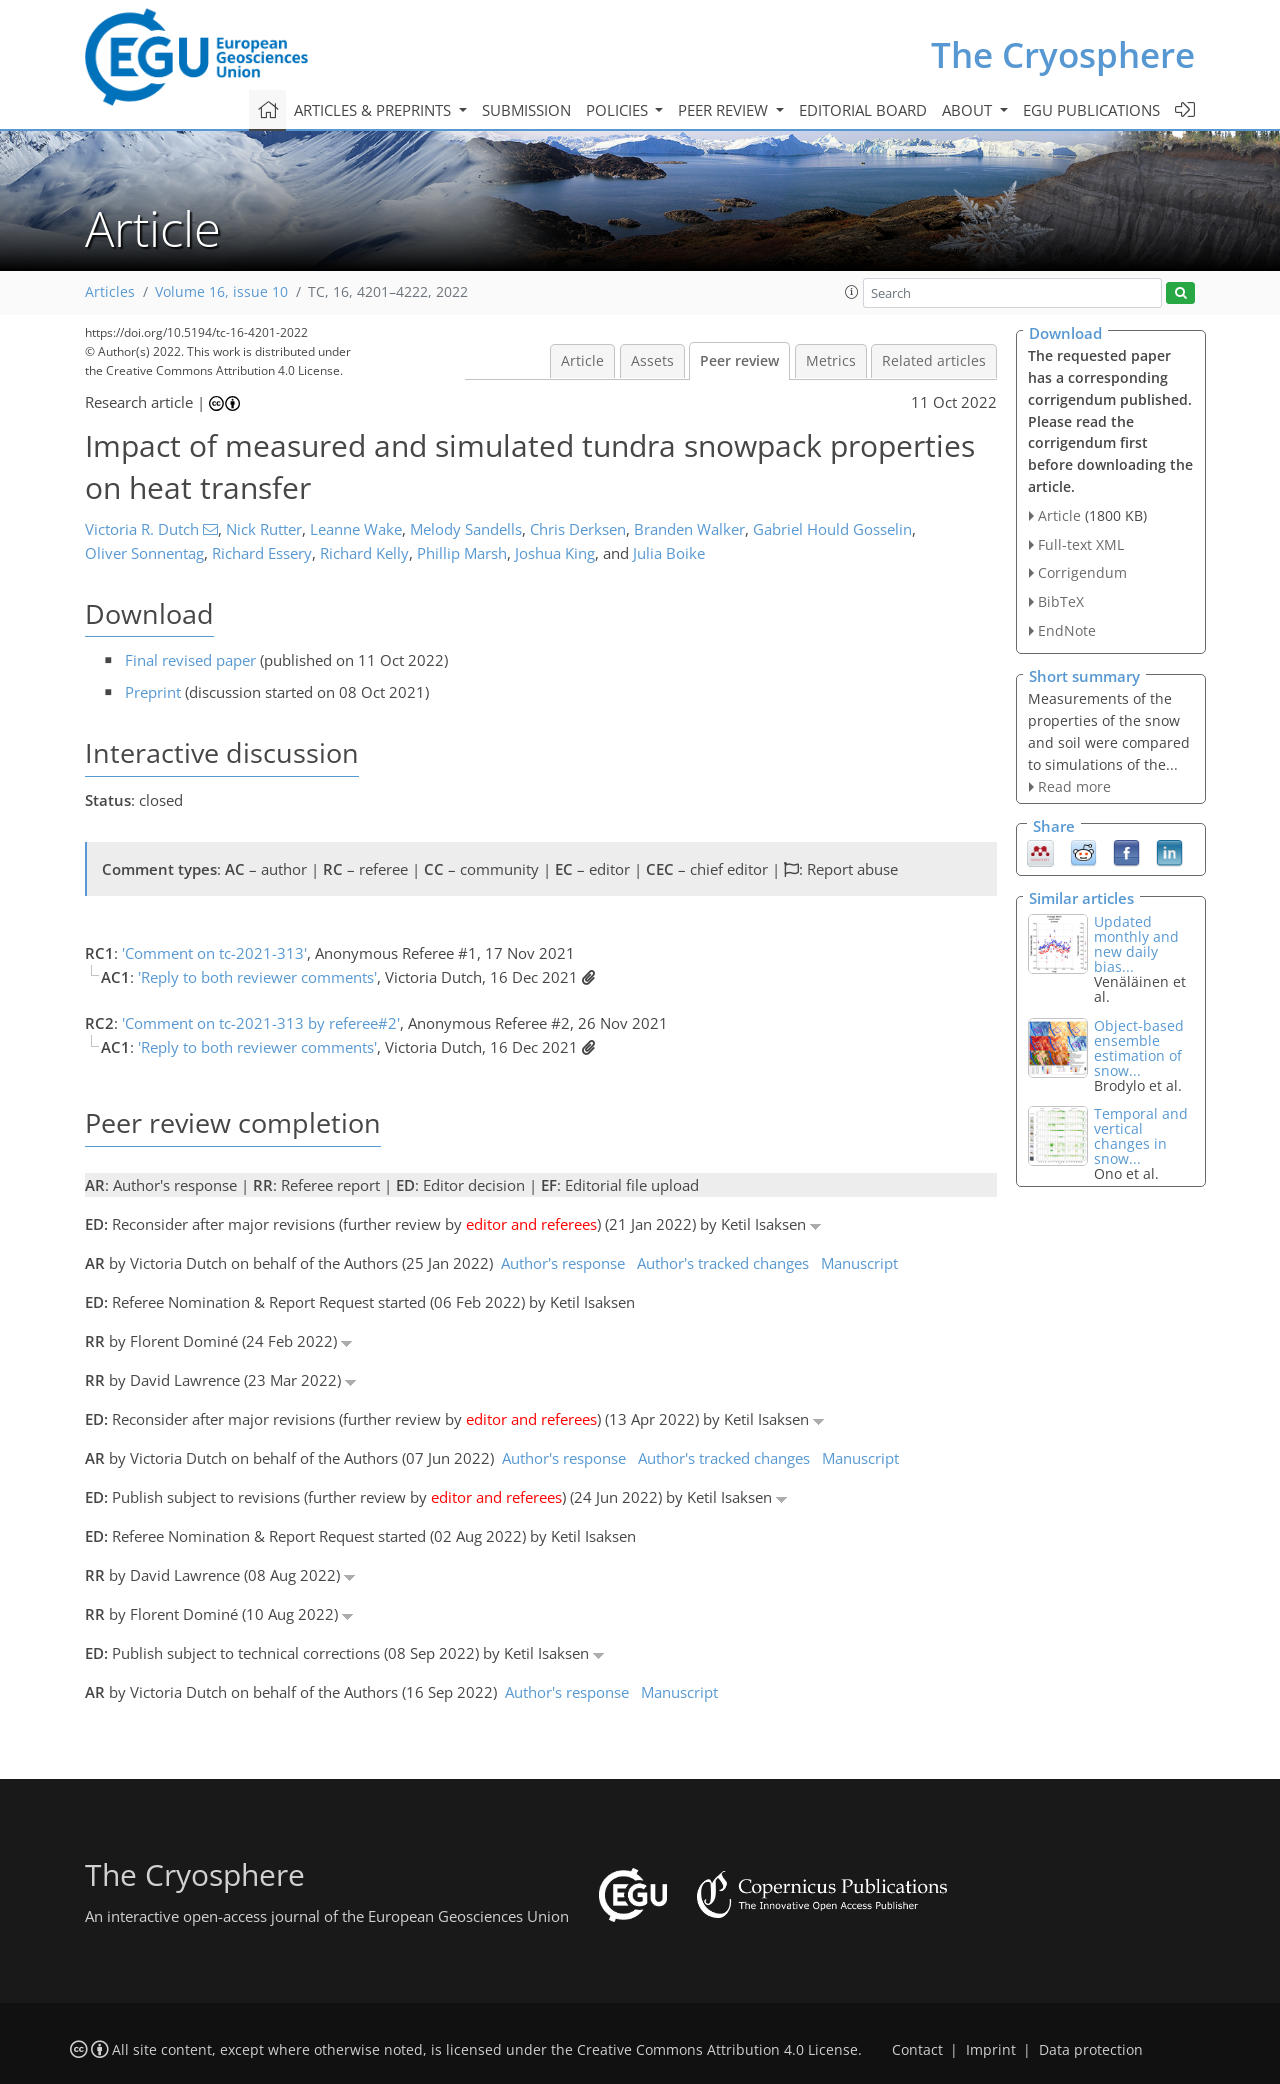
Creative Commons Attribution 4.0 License (717, 2050)
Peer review (739, 361)
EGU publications (1091, 110)
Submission (526, 110)
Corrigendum (1082, 572)
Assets (652, 361)
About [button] (969, 110)
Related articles (934, 361)
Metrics (831, 361)
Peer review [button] (725, 110)
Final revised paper (190, 660)
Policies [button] (619, 110)
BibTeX (1061, 601)
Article (582, 361)
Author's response (563, 1263)
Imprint (991, 2050)
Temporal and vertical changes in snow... (1141, 1136)
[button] (852, 292)
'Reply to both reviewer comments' (257, 977)
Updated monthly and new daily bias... (1136, 944)
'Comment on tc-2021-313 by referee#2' (261, 1023)
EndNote (1067, 630)
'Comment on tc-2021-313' (214, 953)
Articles (110, 292)
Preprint (153, 692)
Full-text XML (1081, 544)
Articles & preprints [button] (374, 110)
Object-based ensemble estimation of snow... (1139, 1048)
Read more (1074, 786)
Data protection (1091, 2050)
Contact (917, 2050)
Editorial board (863, 110)
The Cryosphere (1063, 54)
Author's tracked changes (723, 1263)
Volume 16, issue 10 (221, 292)
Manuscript (859, 1263)
